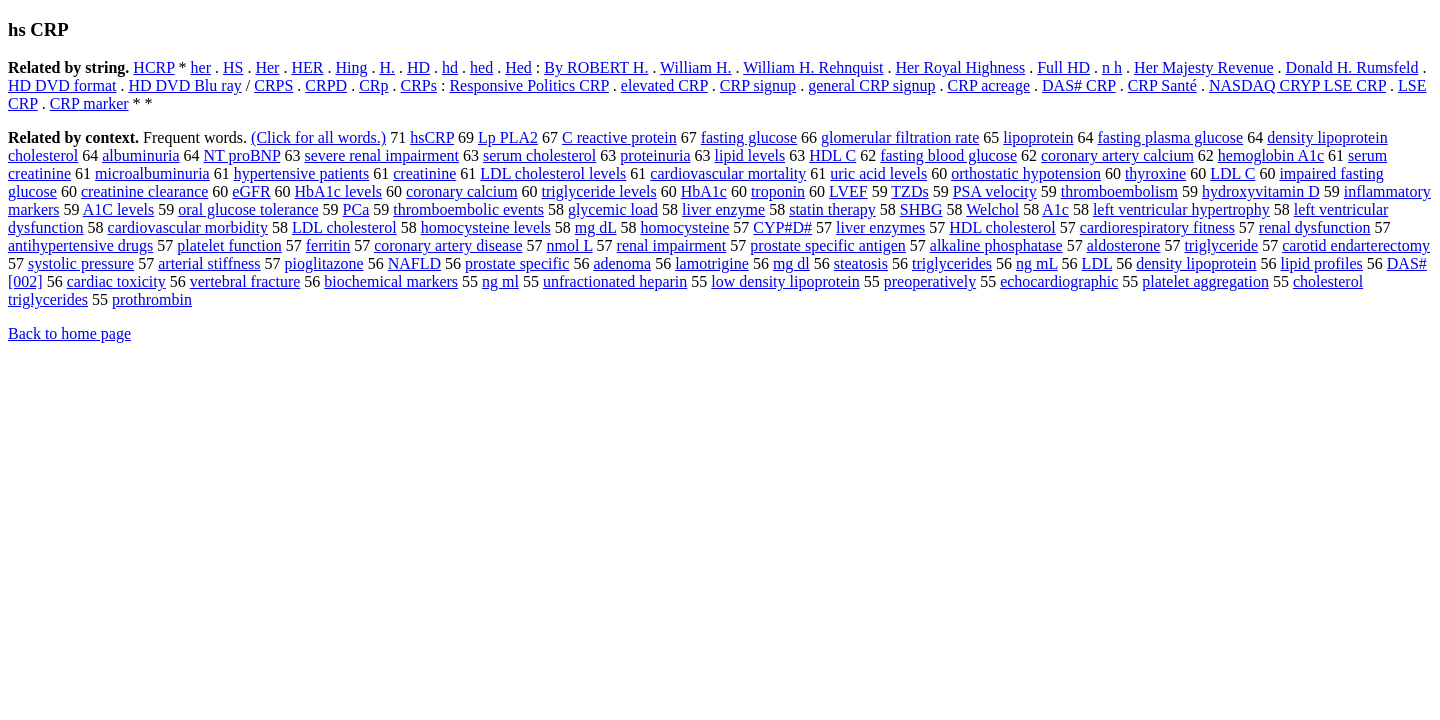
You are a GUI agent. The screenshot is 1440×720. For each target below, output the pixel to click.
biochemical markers (391, 281)
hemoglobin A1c (1271, 155)
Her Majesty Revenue (1204, 67)
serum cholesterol (539, 155)
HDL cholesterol (1002, 227)
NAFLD (414, 263)
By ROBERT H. (596, 67)
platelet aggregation (1205, 281)
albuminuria (140, 155)
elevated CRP (664, 85)
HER (307, 67)
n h (1112, 67)
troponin (778, 191)
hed (481, 67)
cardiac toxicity (116, 281)
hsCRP (432, 137)
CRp (373, 85)
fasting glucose (749, 137)
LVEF (848, 191)
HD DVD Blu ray (184, 85)
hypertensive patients (302, 173)
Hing (351, 67)
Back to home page (69, 333)
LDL (1097, 263)
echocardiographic (1059, 281)
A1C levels (119, 209)
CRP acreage (989, 85)
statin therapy (832, 209)
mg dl (791, 263)
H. (387, 67)
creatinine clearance (144, 191)
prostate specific (517, 263)
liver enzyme (723, 209)
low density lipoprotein (785, 281)
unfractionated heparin (615, 281)
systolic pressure (81, 263)
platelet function (229, 245)
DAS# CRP (1079, 85)
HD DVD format (62, 85)
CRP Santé (1162, 85)
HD (418, 67)
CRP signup (758, 85)
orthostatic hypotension (1026, 173)
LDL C (1232, 173)
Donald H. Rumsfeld (1352, 67)
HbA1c (704, 191)
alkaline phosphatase (996, 245)
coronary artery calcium (1117, 155)
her (201, 67)
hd (450, 67)
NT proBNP (242, 155)
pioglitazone (324, 263)
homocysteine (684, 227)
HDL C (832, 155)
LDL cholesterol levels (553, 173)
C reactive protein (619, 137)
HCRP (153, 67)
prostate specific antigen (828, 245)
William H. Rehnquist (813, 67)
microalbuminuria (152, 173)
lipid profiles (1322, 263)
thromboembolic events (468, 209)
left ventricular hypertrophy (1181, 209)
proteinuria (655, 155)
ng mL (1037, 263)
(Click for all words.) (318, 137)
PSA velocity (995, 191)
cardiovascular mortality (728, 173)
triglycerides (952, 263)
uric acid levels (878, 173)
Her (267, 67)
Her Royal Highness (960, 67)
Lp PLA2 (508, 137)
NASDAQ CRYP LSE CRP (1297, 85)
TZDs (909, 191)
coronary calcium (462, 191)
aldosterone (1124, 245)
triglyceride (1221, 245)
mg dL (596, 227)
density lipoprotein (1196, 263)
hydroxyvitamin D (1261, 191)
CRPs (418, 85)
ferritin (328, 245)
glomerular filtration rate (900, 137)
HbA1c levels (339, 191)
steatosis (861, 263)
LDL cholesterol (344, 227)
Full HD (1063, 67)
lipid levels (750, 155)
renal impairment (672, 245)
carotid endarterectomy (1356, 245)
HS (233, 67)
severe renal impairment (381, 155)
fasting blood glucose (948, 155)
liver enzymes (880, 227)
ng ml (500, 281)
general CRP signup (871, 85)
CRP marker (89, 103)
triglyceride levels (599, 191)
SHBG (921, 209)
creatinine (424, 173)
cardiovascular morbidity (188, 227)
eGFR (251, 191)
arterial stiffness (209, 263)
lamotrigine (712, 263)
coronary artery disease (448, 245)
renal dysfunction (1315, 227)
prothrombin (152, 299)
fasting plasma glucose (1170, 137)
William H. (695, 67)
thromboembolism (1119, 191)
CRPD (326, 85)
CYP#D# (782, 227)
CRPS (273, 85)
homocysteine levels (486, 227)
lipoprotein (1038, 137)
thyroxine (1155, 173)
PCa (356, 209)
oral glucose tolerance (248, 209)
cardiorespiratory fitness (1157, 227)
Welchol (992, 209)
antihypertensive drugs (80, 245)
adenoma (622, 263)
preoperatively (930, 281)
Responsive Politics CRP (528, 85)
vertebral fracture (245, 281)
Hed (518, 67)
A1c (1055, 209)
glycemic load (613, 209)
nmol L (570, 245)
